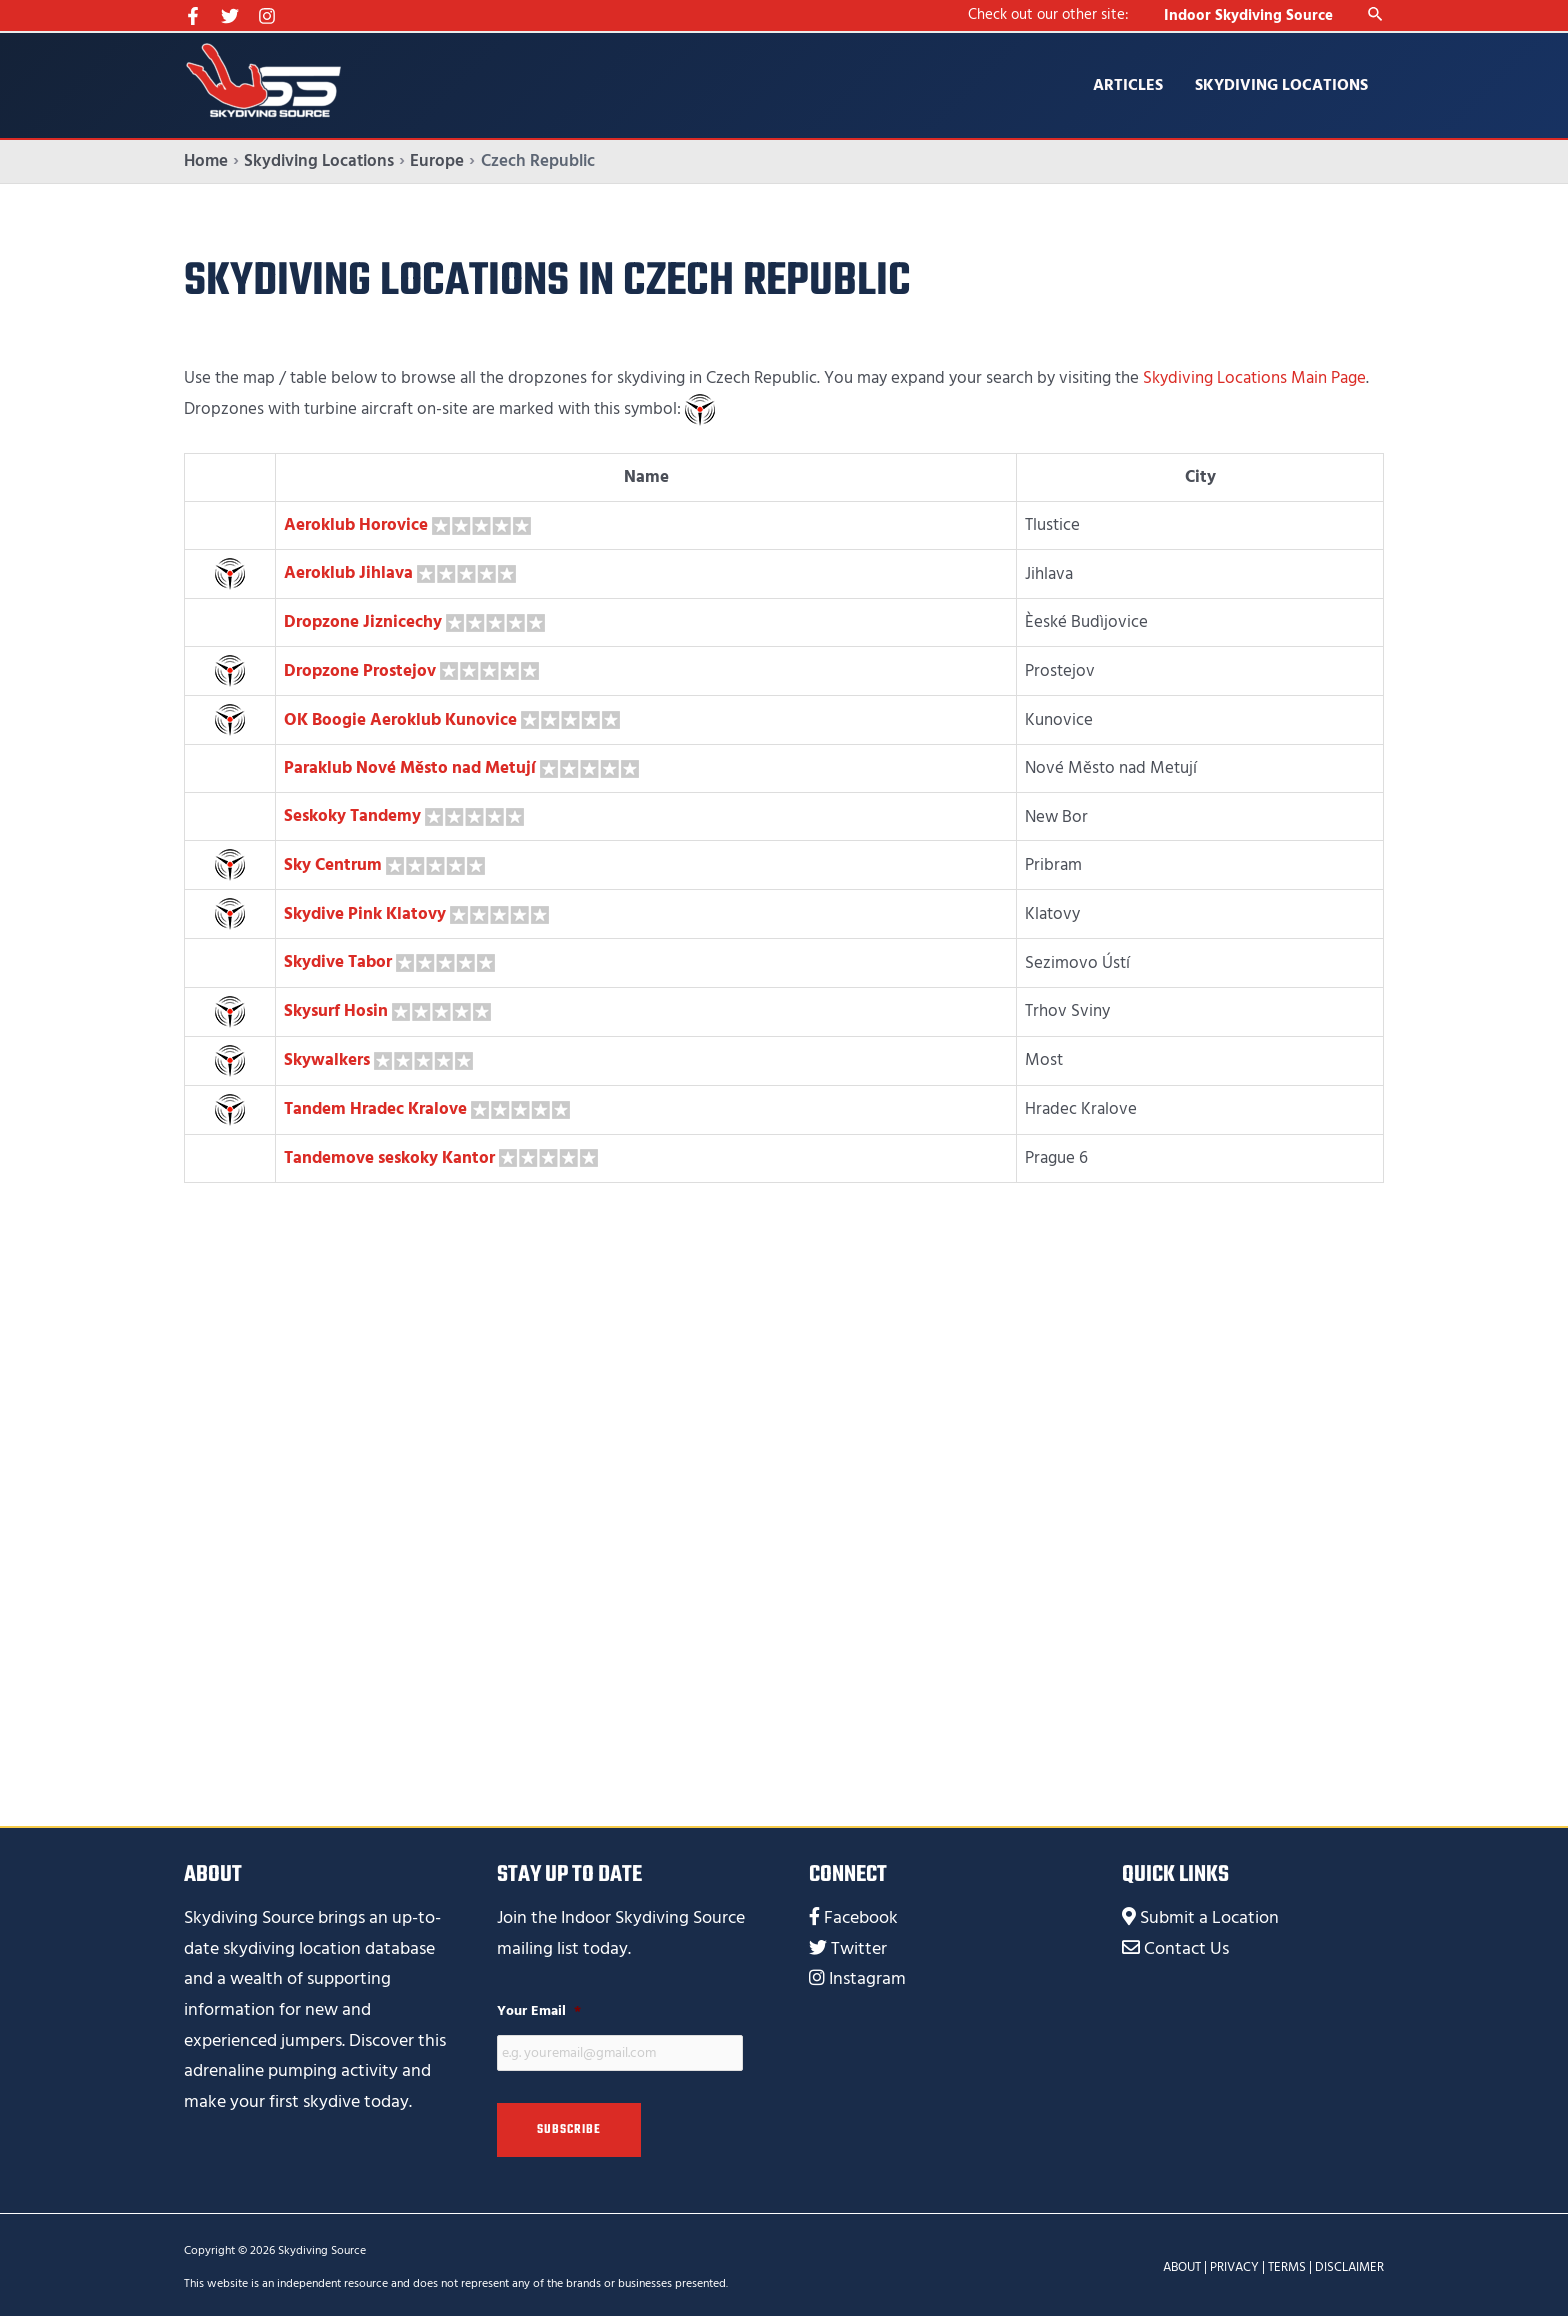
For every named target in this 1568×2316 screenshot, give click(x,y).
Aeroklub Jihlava (348, 573)
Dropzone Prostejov (360, 669)
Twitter (859, 1944)
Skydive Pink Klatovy (365, 911)
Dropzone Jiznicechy (363, 621)
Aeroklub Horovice (356, 524)
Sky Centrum (333, 862)
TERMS (1287, 2263)
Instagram (867, 1975)
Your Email (539, 2007)
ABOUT (1182, 2263)
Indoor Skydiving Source (1248, 15)
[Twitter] (230, 16)
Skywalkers (327, 1057)
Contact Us (1186, 1944)
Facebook (861, 1913)
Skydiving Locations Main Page (1254, 378)
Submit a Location (1209, 1913)
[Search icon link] (1376, 15)
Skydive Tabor (338, 960)
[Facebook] (193, 16)
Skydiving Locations (1281, 85)
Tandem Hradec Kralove (375, 1106)
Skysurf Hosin (336, 1008)
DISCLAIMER (1349, 2263)
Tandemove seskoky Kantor (389, 1154)
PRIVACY (1234, 2263)
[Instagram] (267, 16)
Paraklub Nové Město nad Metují (410, 767)
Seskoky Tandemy (352, 814)
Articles (1128, 85)
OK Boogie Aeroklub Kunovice (400, 718)
